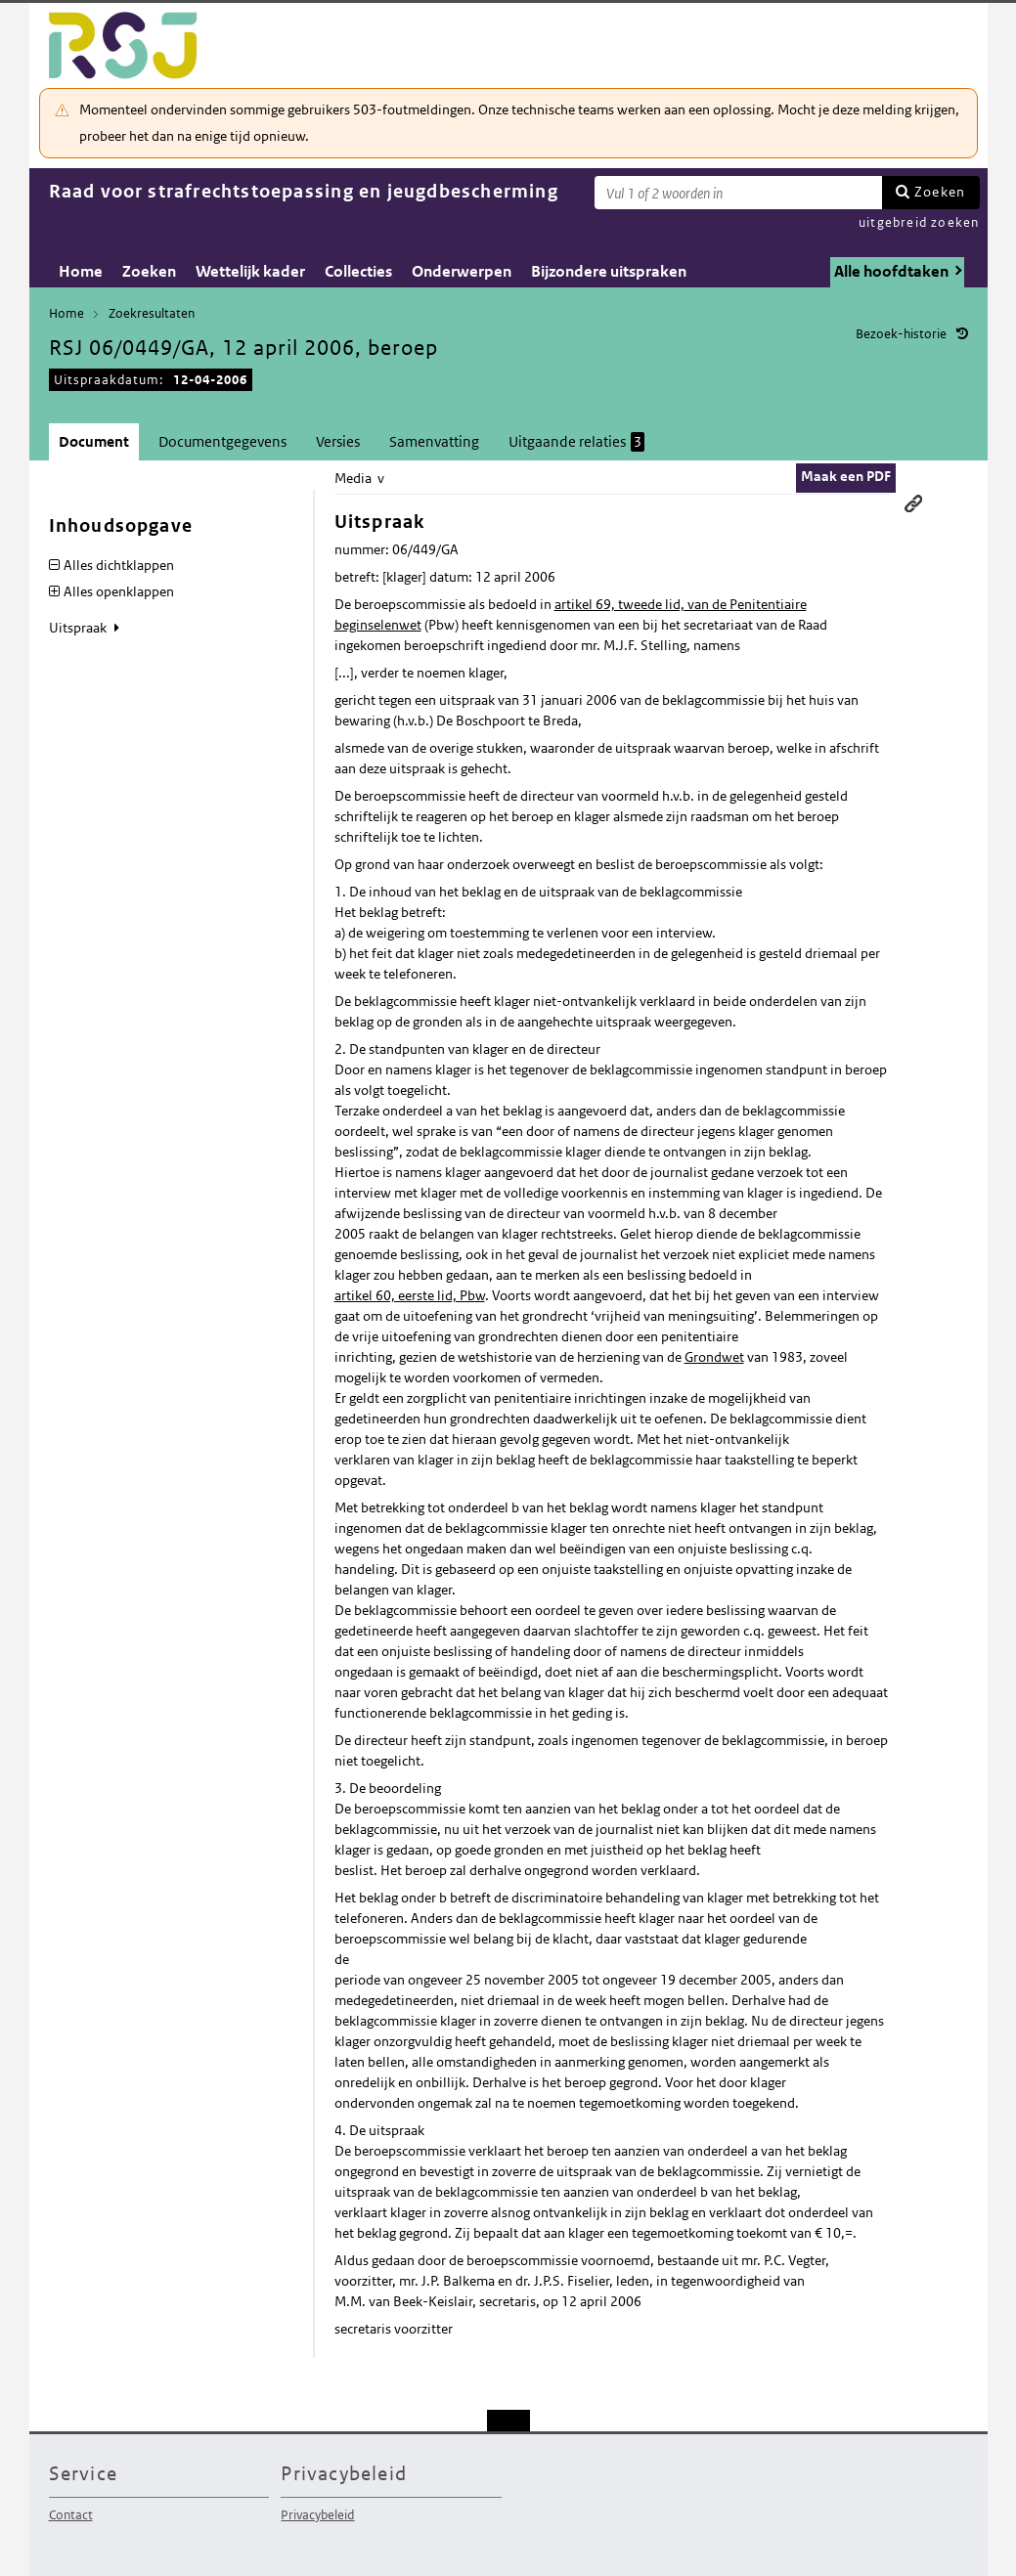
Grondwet (714, 1357)
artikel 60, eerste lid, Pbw (409, 1295)
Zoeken (939, 191)
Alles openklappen (119, 591)
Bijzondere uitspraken (608, 271)
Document (94, 441)
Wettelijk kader (250, 271)
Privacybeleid (317, 2515)
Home (81, 271)
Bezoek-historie (901, 334)
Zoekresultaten (152, 313)
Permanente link (913, 503)
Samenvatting (434, 441)
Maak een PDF (846, 476)
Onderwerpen (461, 271)
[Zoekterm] (738, 192)
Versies (338, 441)
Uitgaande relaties (576, 442)
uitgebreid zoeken (919, 222)
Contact (71, 2515)
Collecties (358, 271)
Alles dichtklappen (119, 565)
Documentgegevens (222, 441)
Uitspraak (79, 627)
